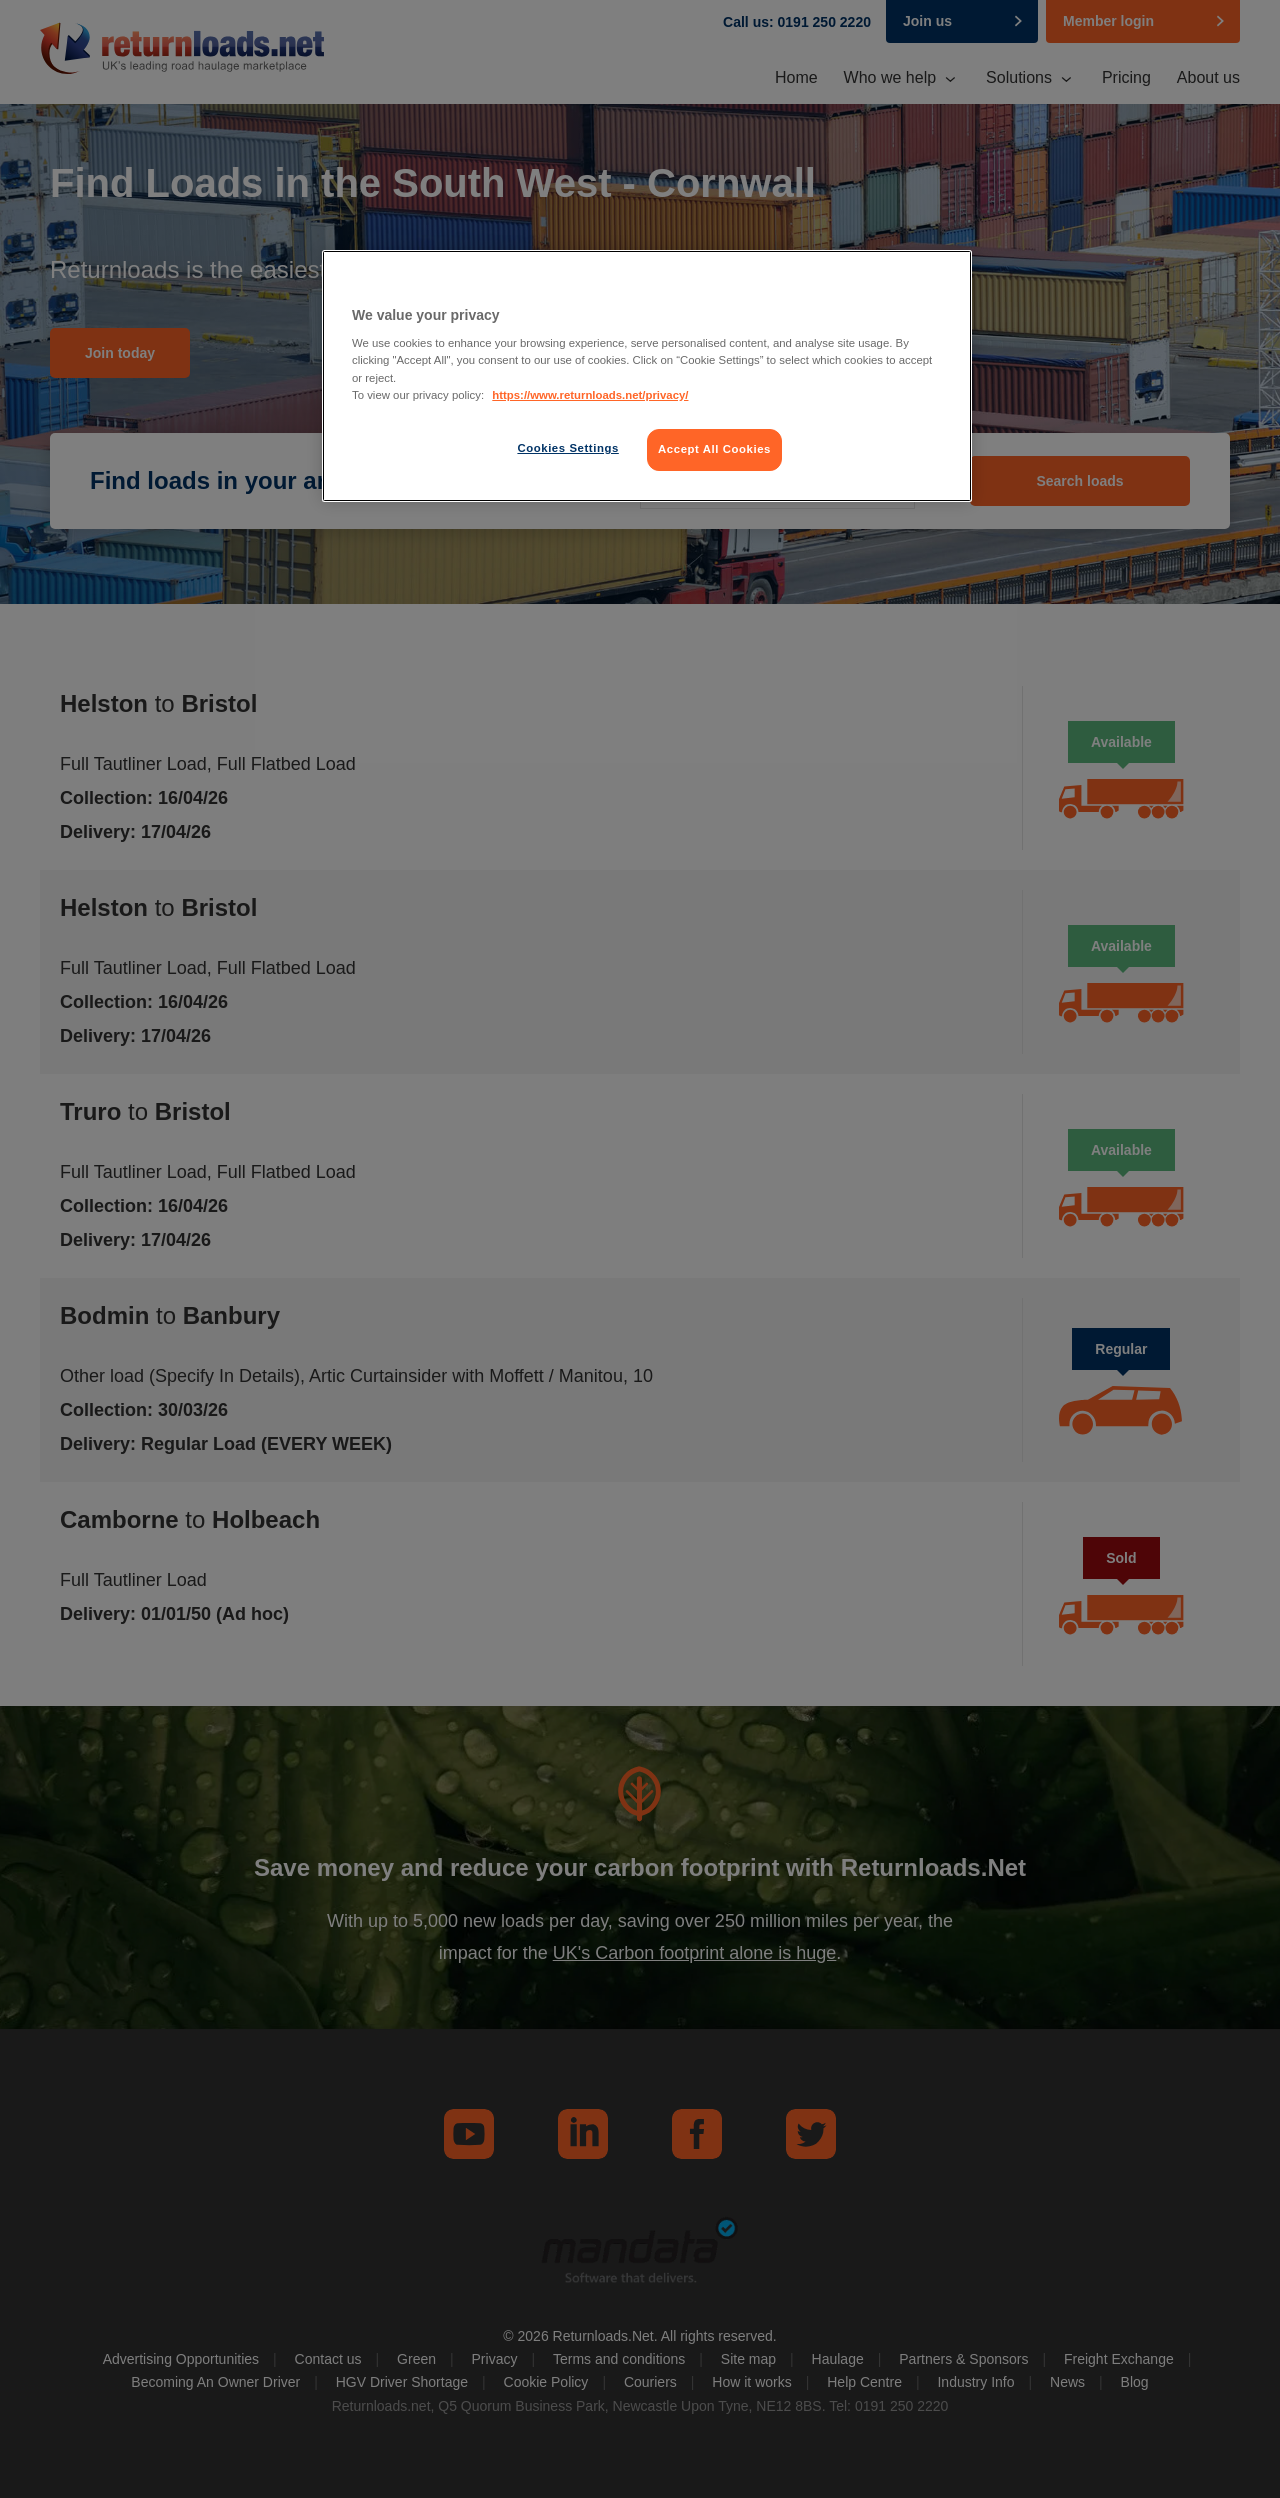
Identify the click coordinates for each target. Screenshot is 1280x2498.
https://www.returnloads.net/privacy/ (590, 395)
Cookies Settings (567, 448)
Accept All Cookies (714, 449)
